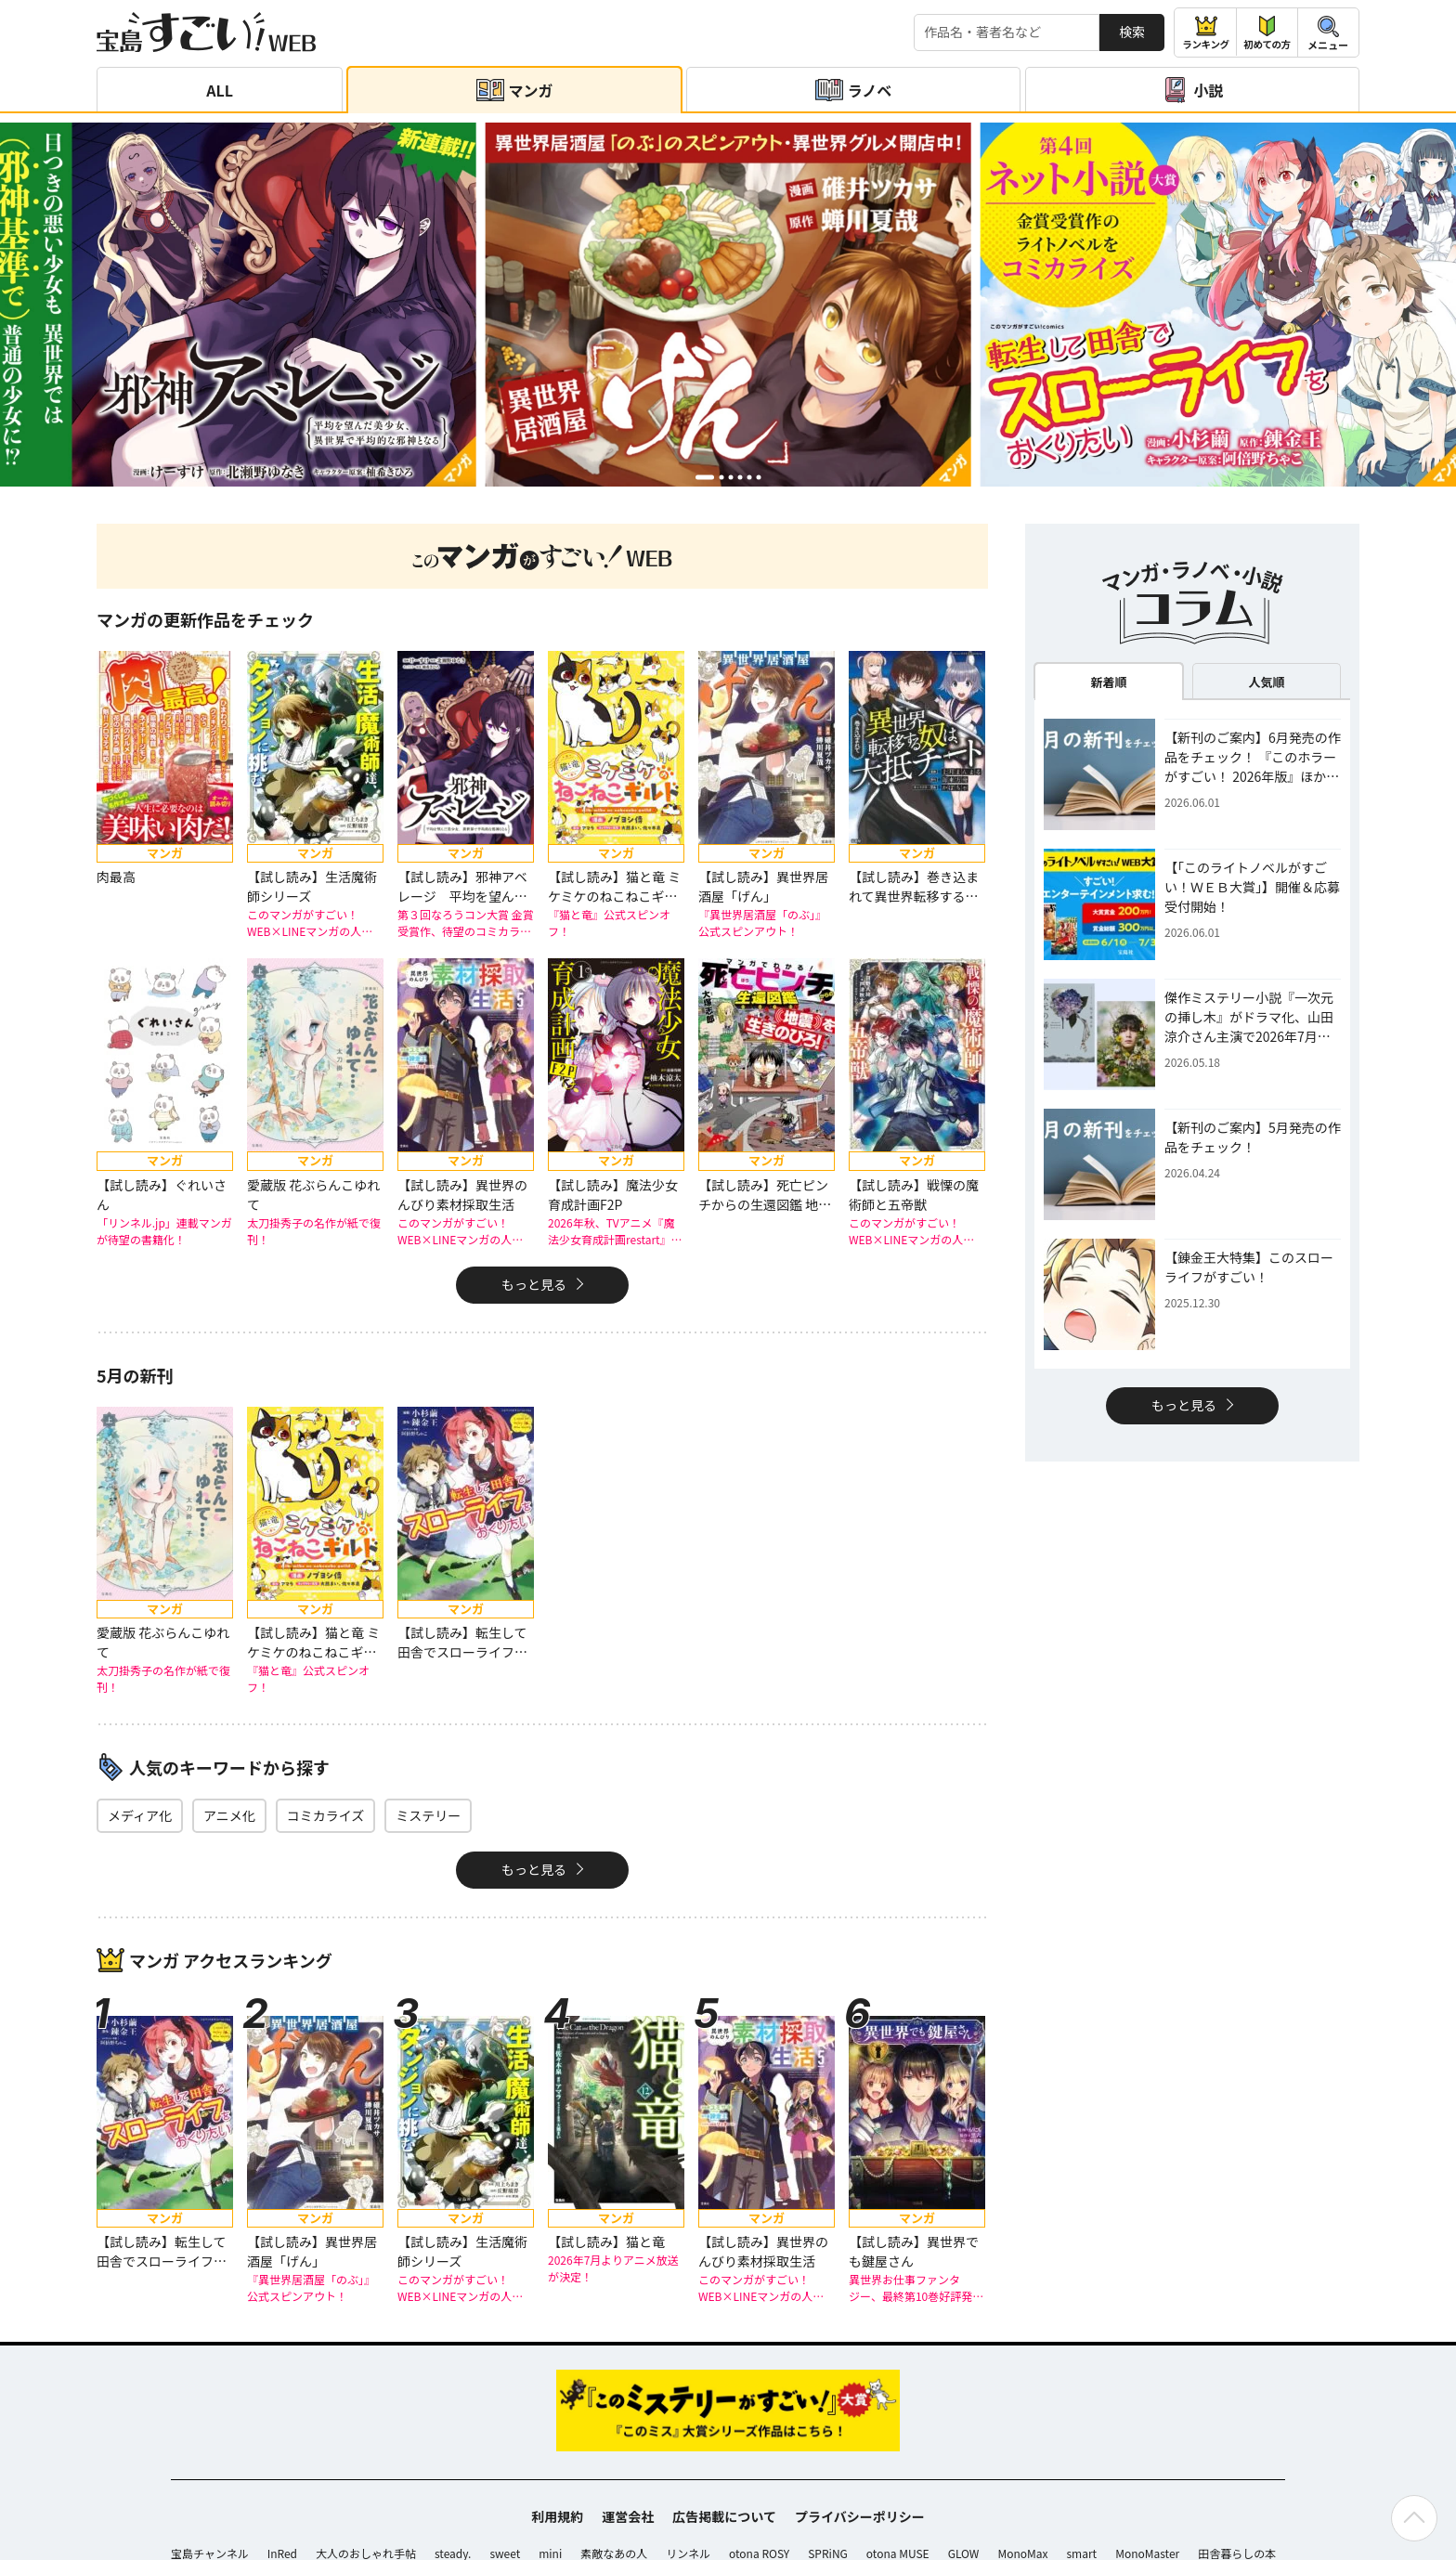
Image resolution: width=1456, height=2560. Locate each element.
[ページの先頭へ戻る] (1414, 2518)
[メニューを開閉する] (1328, 32)
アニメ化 (229, 1815)
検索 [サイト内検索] (1132, 31)
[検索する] (1006, 32)
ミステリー (428, 1815)
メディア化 (140, 1815)
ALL (219, 90)
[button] (705, 476)
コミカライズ (326, 1815)
